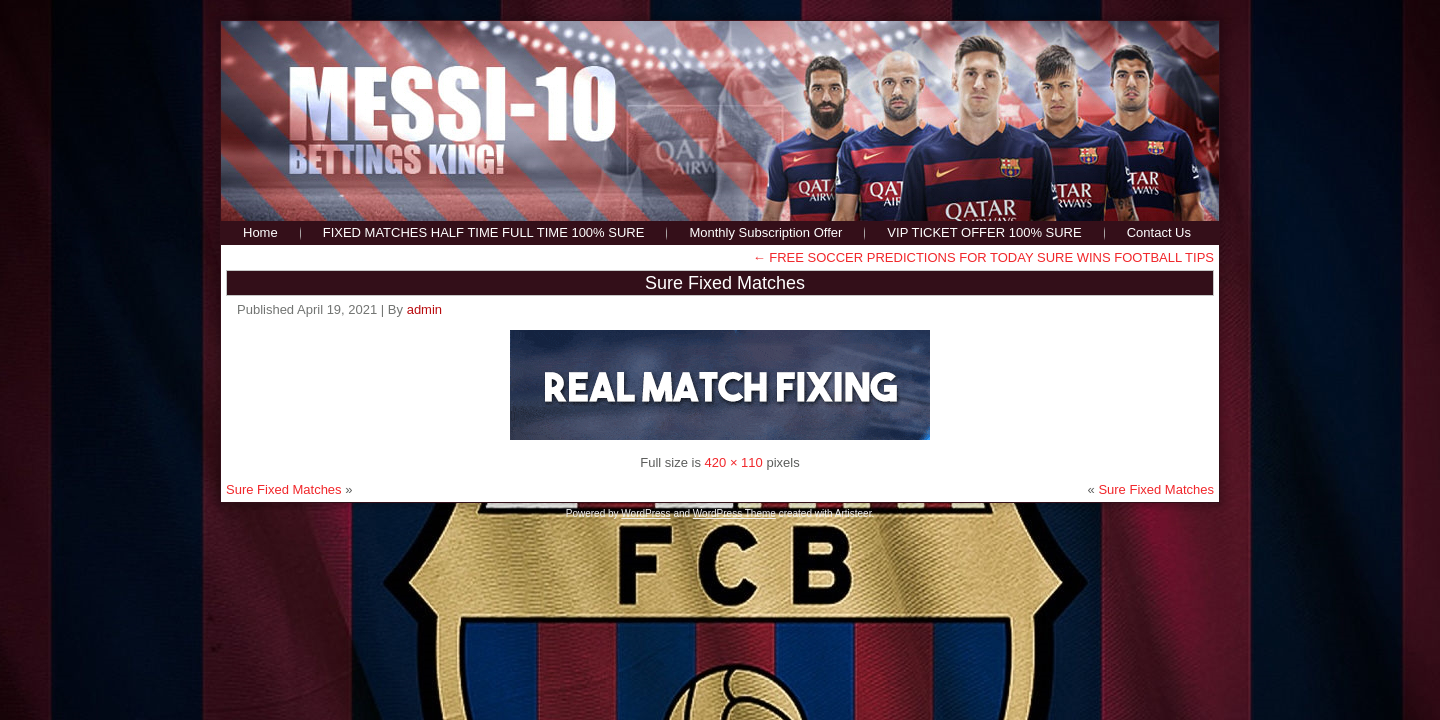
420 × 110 (734, 462)
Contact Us (1159, 232)
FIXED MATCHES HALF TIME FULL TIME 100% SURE (484, 232)
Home (260, 232)
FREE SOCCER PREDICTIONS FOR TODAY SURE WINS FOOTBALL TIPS (983, 257)
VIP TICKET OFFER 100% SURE (984, 232)
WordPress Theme (734, 513)
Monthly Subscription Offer (765, 232)
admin (424, 309)
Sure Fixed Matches (725, 283)
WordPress (645, 513)
